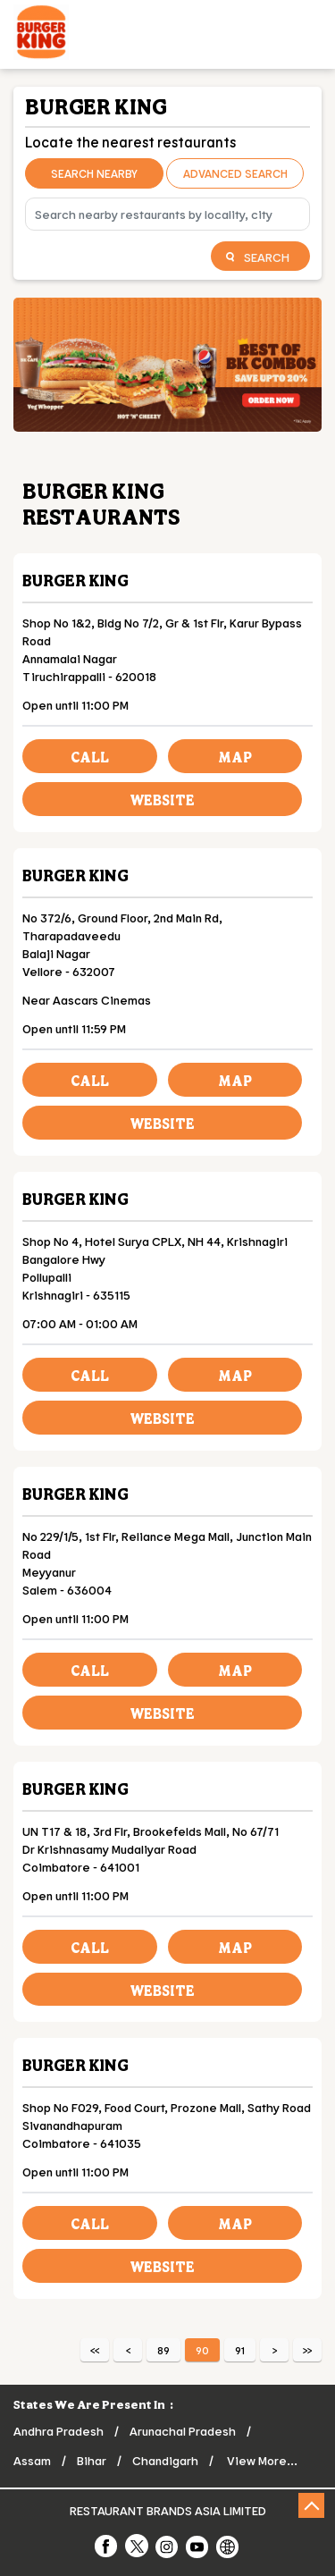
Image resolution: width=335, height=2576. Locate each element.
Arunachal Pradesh (183, 2430)
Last (307, 2349)
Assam (32, 2460)
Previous (127, 2349)
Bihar (91, 2460)
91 (240, 2350)
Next (274, 2349)
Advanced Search (235, 173)
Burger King (75, 580)
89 (163, 2350)
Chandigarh (165, 2460)
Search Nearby (94, 173)
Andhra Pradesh (58, 2430)
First (94, 2349)
